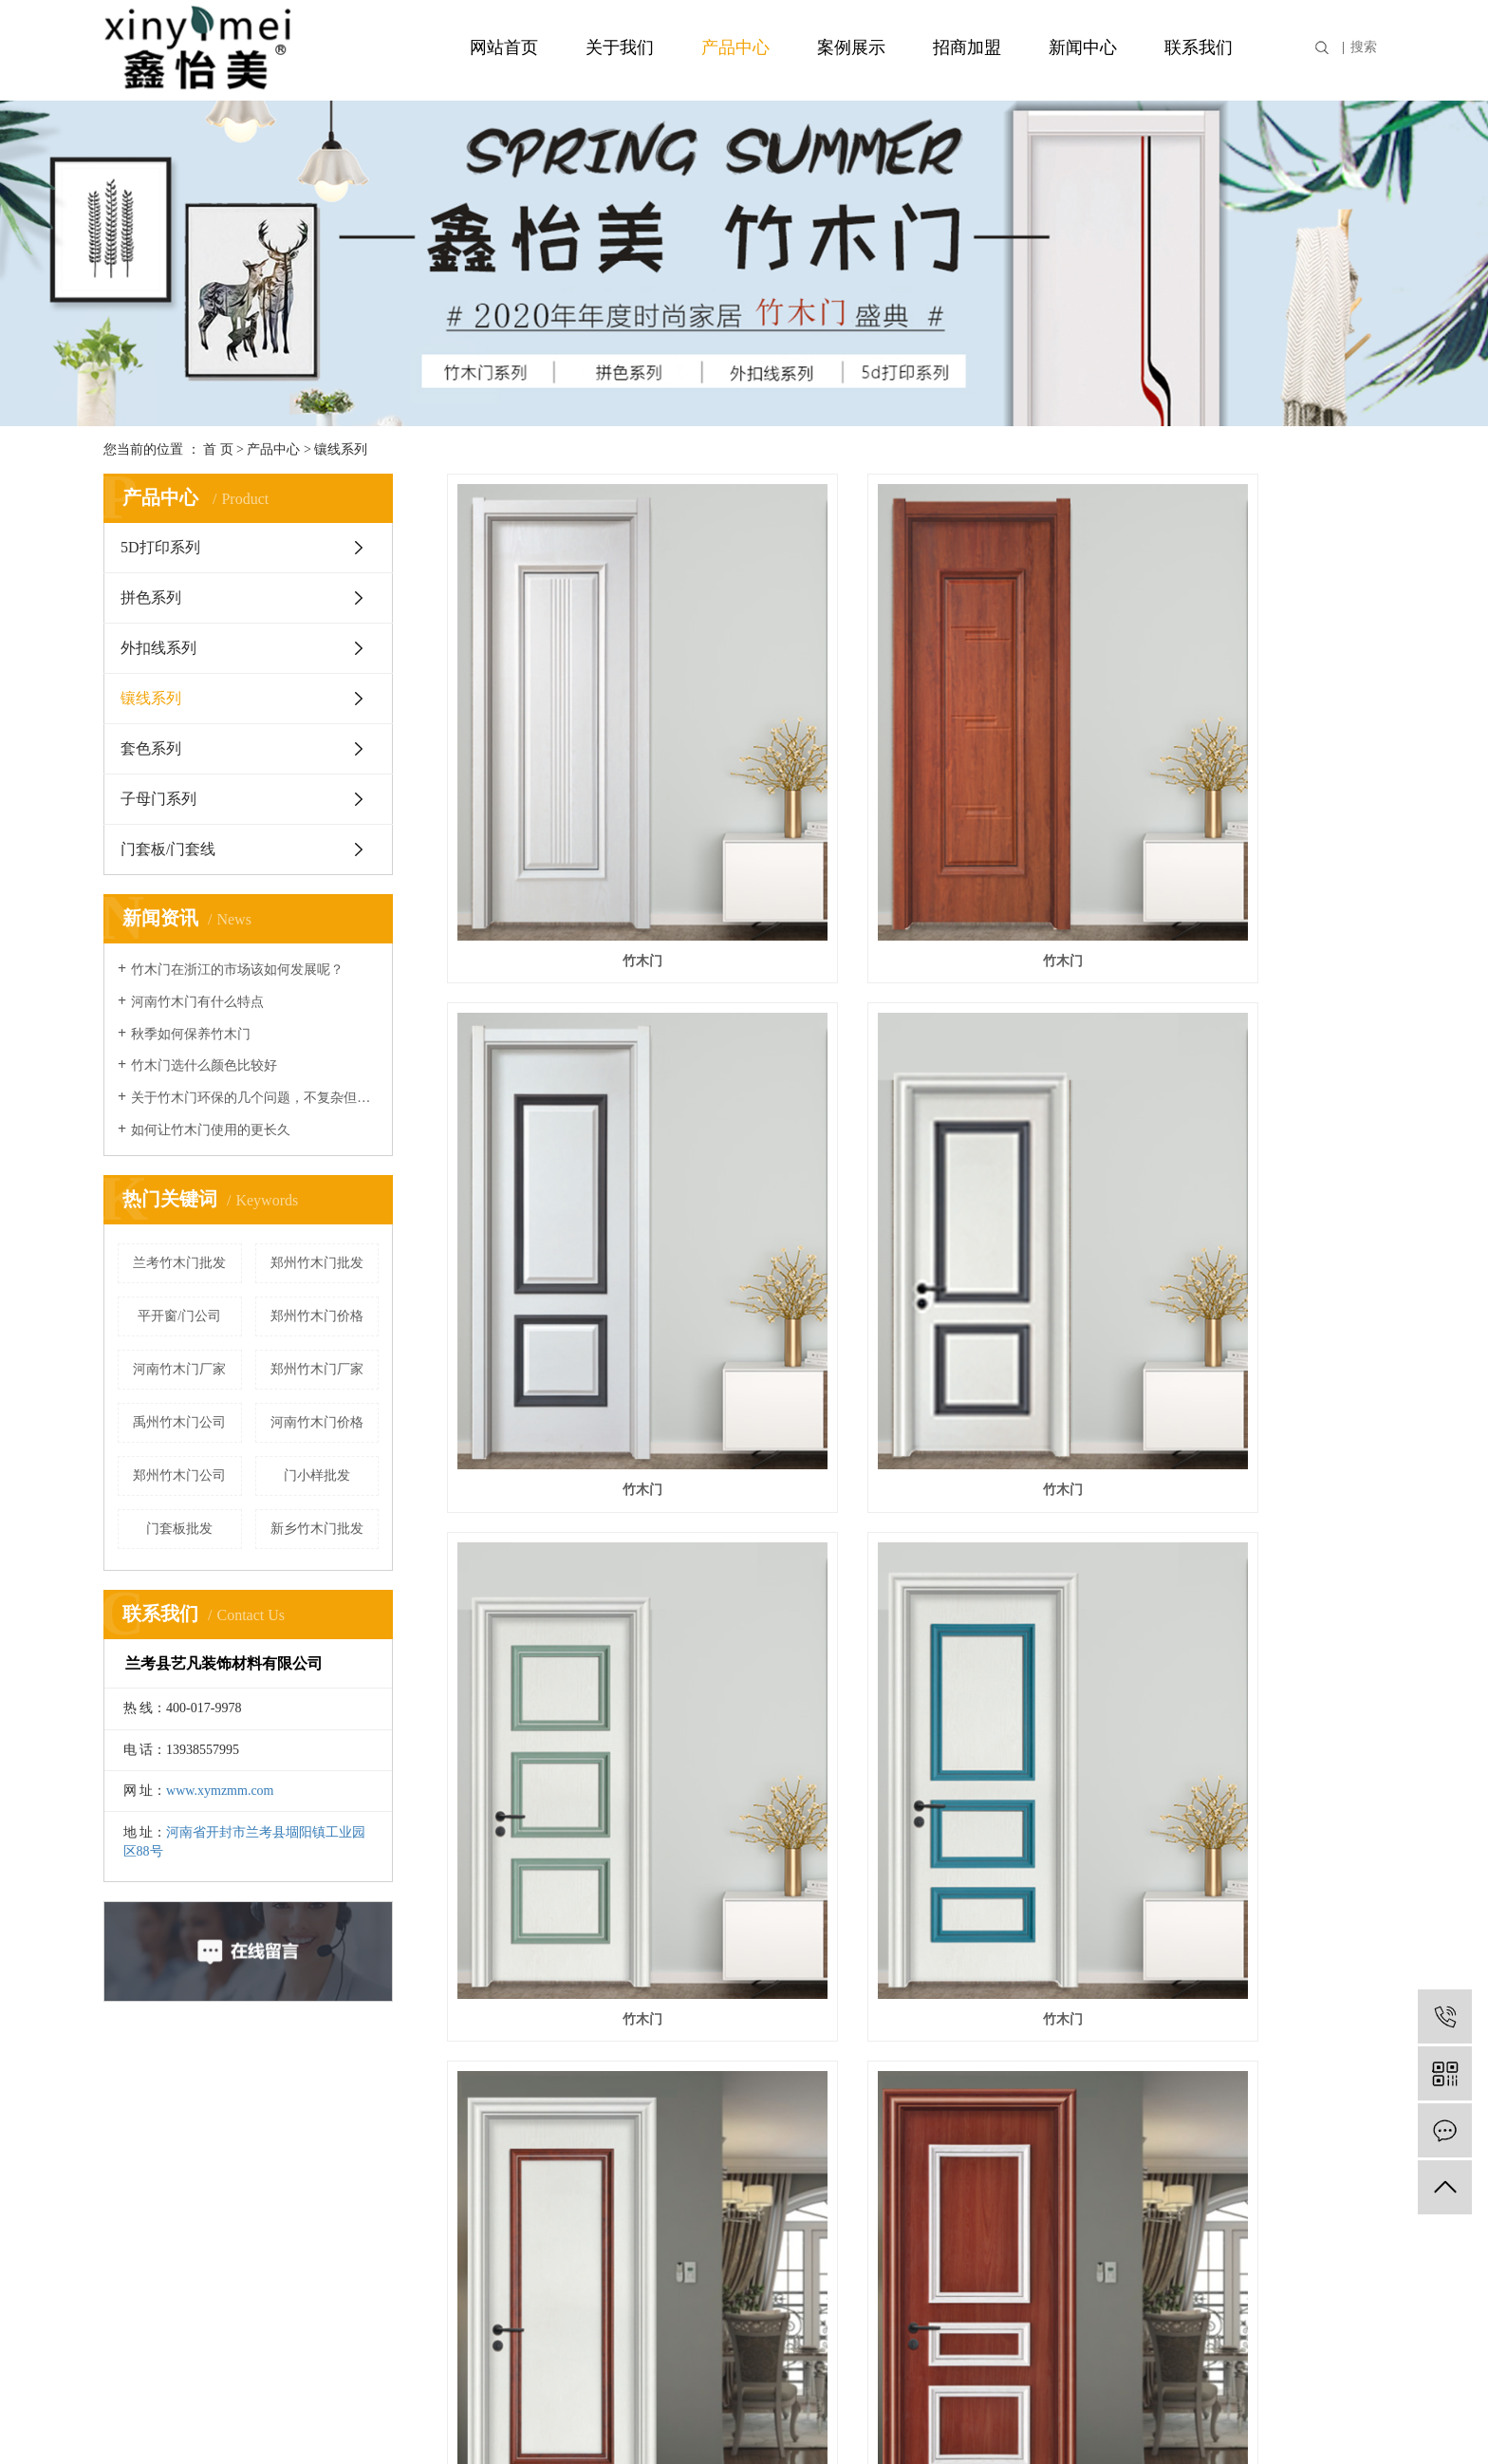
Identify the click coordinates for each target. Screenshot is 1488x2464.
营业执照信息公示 (713, 2424)
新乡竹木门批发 (316, 1528)
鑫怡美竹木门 (593, 1656)
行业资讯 (723, 2197)
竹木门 (593, 839)
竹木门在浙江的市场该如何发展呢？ (237, 969)
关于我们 (620, 47)
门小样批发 (317, 1475)
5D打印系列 (160, 547)
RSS (1029, 2308)
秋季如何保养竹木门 (191, 1034)
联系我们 (1198, 47)
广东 (1358, 2424)
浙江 (1327, 2424)
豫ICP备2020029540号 (589, 2424)
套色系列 (151, 748)
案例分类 (429, 2166)
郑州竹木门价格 (316, 1316)
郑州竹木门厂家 (316, 1369)
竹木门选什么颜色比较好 (204, 1065)
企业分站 (918, 2308)
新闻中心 (1083, 47)
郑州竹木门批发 (316, 1263)
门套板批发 (179, 1528)
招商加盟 (967, 47)
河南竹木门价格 (316, 1422)
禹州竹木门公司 (179, 1422)
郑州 (1238, 2424)
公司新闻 (723, 2166)
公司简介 (133, 2166)
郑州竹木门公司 (179, 1475)
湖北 (1385, 2424)
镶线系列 (340, 449)
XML (1065, 2308)
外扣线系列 (158, 648)
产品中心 (735, 47)
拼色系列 (151, 597)
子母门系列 (158, 799)
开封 (1268, 2424)
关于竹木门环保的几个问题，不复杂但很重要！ (255, 1098)
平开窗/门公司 (179, 1316)
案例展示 (851, 47)
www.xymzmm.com (219, 1790)
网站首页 (504, 47)
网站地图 (983, 2308)
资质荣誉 (133, 2197)
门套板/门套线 (168, 849)
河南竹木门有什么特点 (197, 1002)
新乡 (1298, 2424)
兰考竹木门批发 (179, 1263)
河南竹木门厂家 (179, 1369)
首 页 (218, 449)
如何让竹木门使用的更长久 (210, 1130)
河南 (1208, 2424)
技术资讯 (723, 2227)
